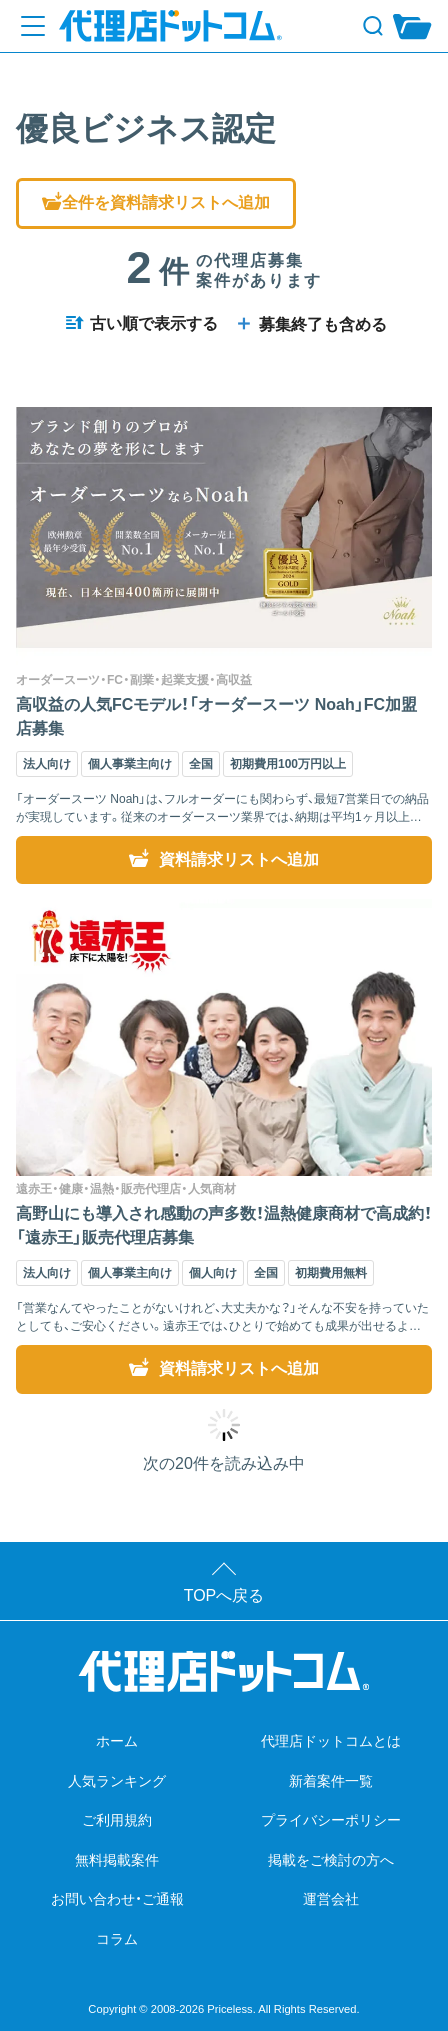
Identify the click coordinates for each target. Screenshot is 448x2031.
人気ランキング (117, 1781)
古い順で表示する (141, 323)
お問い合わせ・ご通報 (117, 1899)
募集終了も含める (310, 324)
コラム (117, 1939)
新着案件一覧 (331, 1781)
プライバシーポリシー (331, 1820)
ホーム (117, 1741)
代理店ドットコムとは (331, 1741)
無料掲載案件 (117, 1860)
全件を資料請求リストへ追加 (156, 203)
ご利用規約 (117, 1820)
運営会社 (331, 1899)
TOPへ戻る (224, 1595)
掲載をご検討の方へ (331, 1860)
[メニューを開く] (33, 26)
